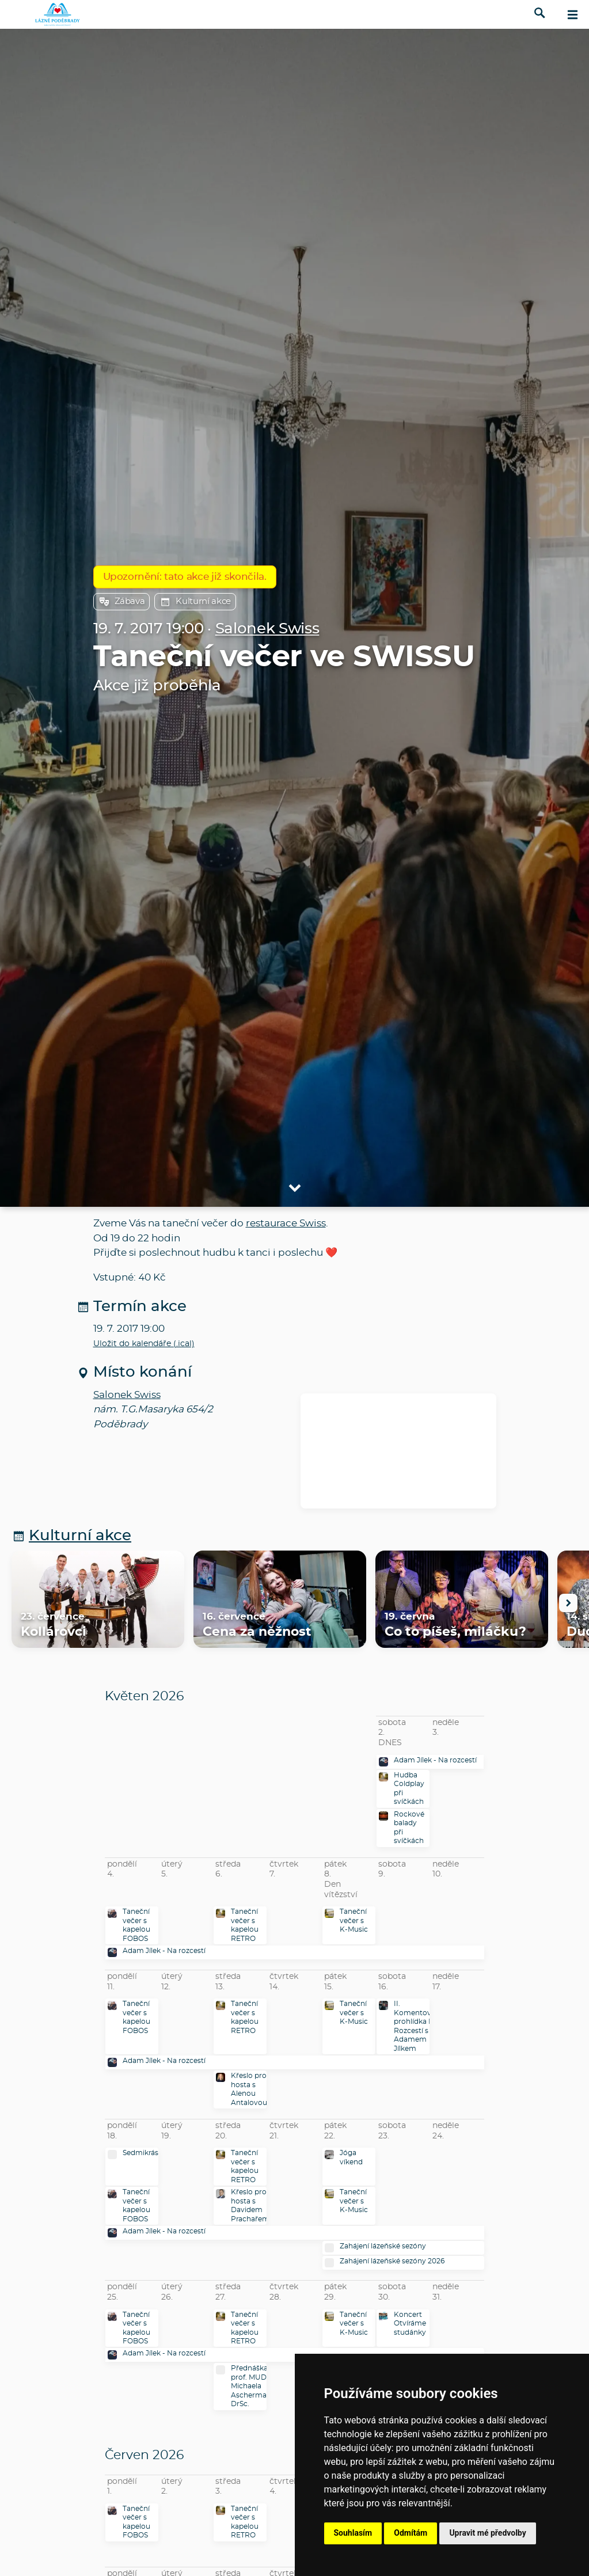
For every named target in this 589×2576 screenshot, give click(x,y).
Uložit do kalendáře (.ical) (144, 1344)
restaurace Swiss (286, 1223)
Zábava (121, 601)
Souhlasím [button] (353, 2532)
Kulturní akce (195, 601)
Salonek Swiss (267, 629)
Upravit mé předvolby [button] (487, 2532)
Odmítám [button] (410, 2532)
